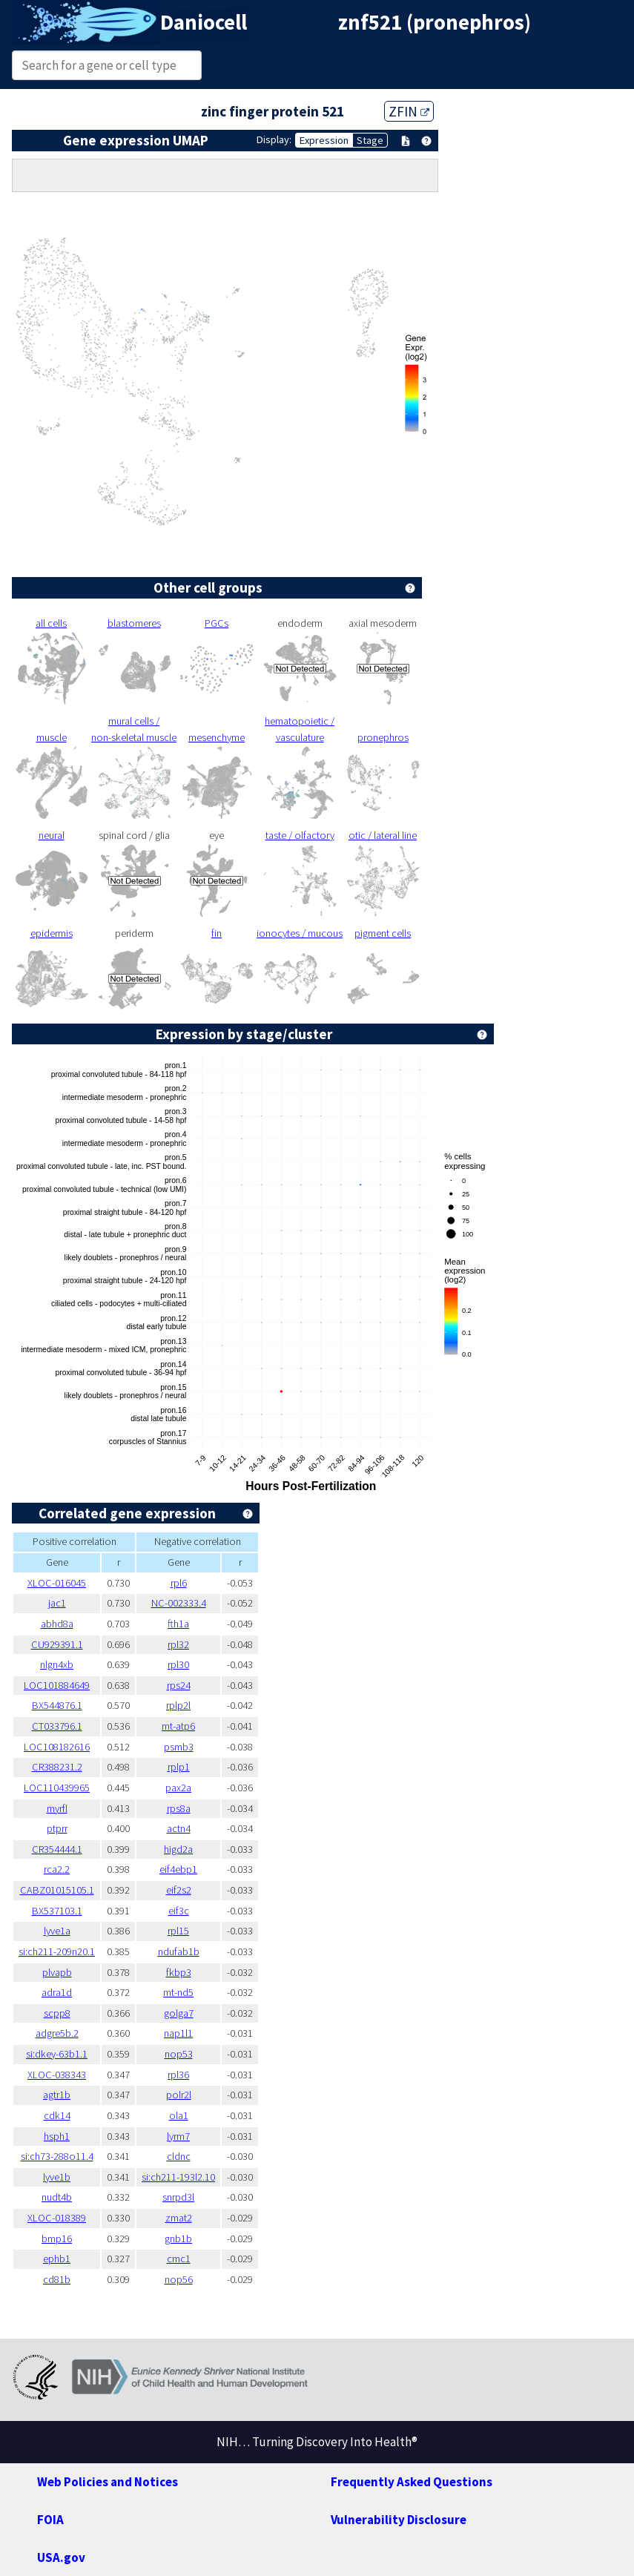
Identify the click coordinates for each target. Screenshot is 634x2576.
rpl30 (178, 1664)
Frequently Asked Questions (411, 2482)
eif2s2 (178, 1890)
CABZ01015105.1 (57, 1890)
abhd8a (57, 1623)
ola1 (178, 2115)
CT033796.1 (57, 1726)
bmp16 (57, 2238)
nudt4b (57, 2197)
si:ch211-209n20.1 (57, 1951)
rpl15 (178, 1930)
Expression (324, 140)
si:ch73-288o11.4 (57, 2156)
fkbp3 (178, 1972)
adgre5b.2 (57, 2033)
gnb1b (178, 2238)
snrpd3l (178, 2197)
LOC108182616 (57, 1746)
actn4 (179, 1828)
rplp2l (178, 1705)
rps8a (179, 1808)
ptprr (57, 1828)
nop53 (179, 2054)
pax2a (178, 1787)
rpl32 (178, 1644)
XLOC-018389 (56, 2217)
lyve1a (57, 1930)
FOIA (50, 2519)
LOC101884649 (57, 1685)
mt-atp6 (178, 1726)
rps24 (179, 1685)
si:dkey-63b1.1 (56, 2054)
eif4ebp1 (178, 1869)
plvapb (57, 1972)
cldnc (179, 2156)
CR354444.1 (57, 1849)
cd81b (56, 2279)
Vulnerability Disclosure (398, 2519)
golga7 (179, 2013)
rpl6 (179, 1583)
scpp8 (57, 2013)
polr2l (178, 2094)
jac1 (57, 1603)
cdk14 (57, 2115)
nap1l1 (178, 2033)
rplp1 (179, 1766)
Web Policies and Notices (107, 2482)
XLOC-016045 (56, 1583)
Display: (274, 139)
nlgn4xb (56, 1664)
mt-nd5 (178, 1992)
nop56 (179, 2279)
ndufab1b (178, 1951)
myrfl (57, 1808)
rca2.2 (57, 1869)
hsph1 (57, 2136)
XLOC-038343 (56, 2074)
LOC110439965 (57, 1787)
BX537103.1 (57, 1910)
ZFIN (409, 111)
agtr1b (56, 2094)
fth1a (178, 1623)
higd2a (178, 1849)
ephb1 (56, 2258)
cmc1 (179, 2258)
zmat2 (178, 2217)
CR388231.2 (57, 1766)
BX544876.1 (57, 1705)
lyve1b (56, 2177)
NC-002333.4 (178, 1603)
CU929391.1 (57, 1644)
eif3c (178, 1910)
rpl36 (178, 2074)
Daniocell (203, 22)
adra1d (57, 1992)
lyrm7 (178, 2136)
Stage (370, 140)
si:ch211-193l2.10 (178, 2177)
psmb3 (179, 1746)
